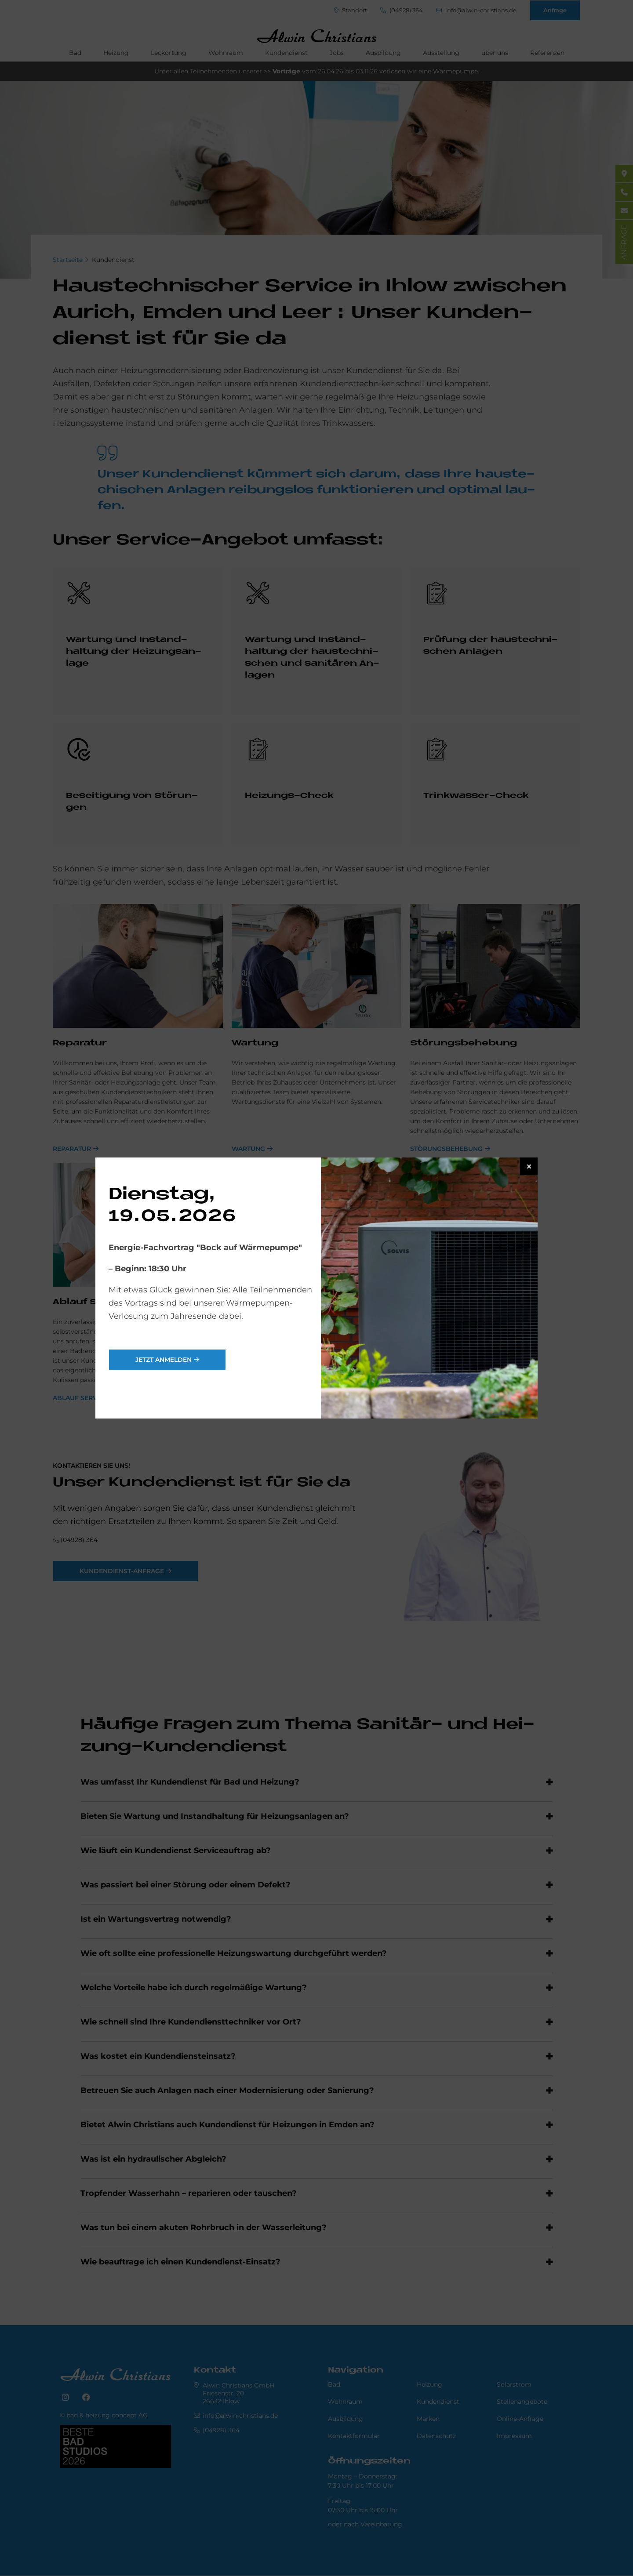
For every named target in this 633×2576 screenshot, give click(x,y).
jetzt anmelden (163, 1360)
